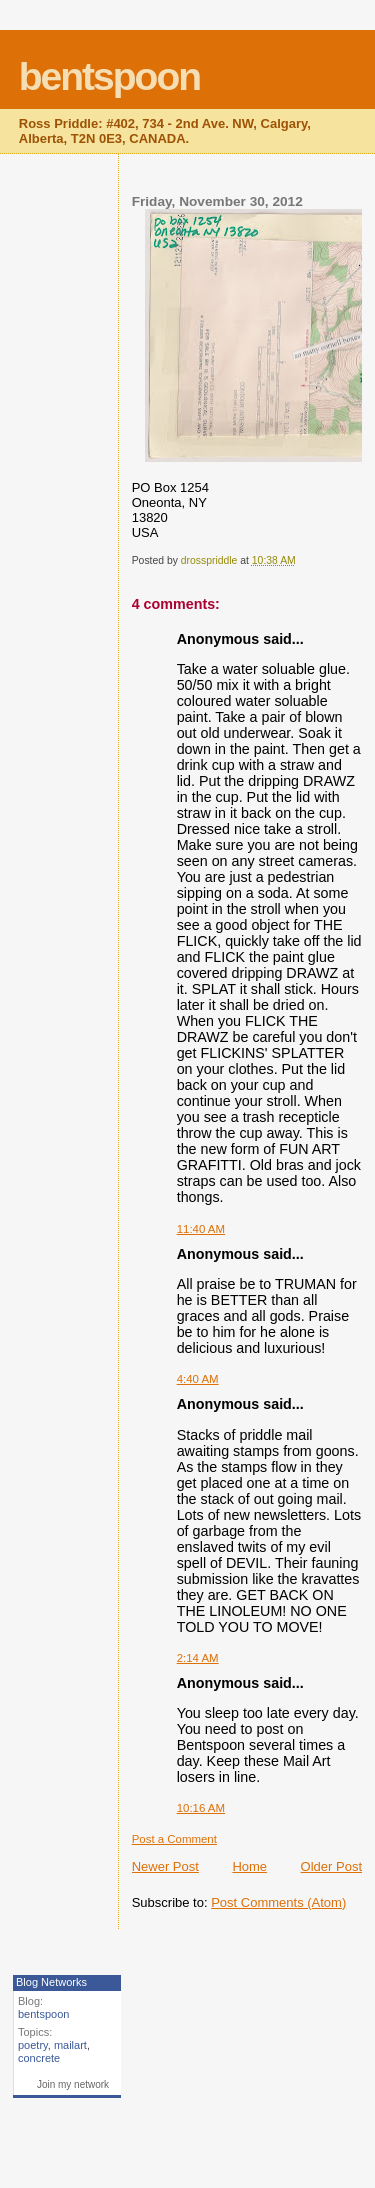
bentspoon (109, 76)
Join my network (73, 2084)
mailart (70, 2045)
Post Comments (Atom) (278, 1902)
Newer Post (165, 1866)
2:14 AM (198, 1658)
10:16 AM (201, 1808)
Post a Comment (174, 1839)
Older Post (331, 1866)
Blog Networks (51, 1982)
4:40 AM (198, 1379)
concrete (39, 2058)
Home (249, 1866)
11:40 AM (201, 1229)
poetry (33, 2045)
